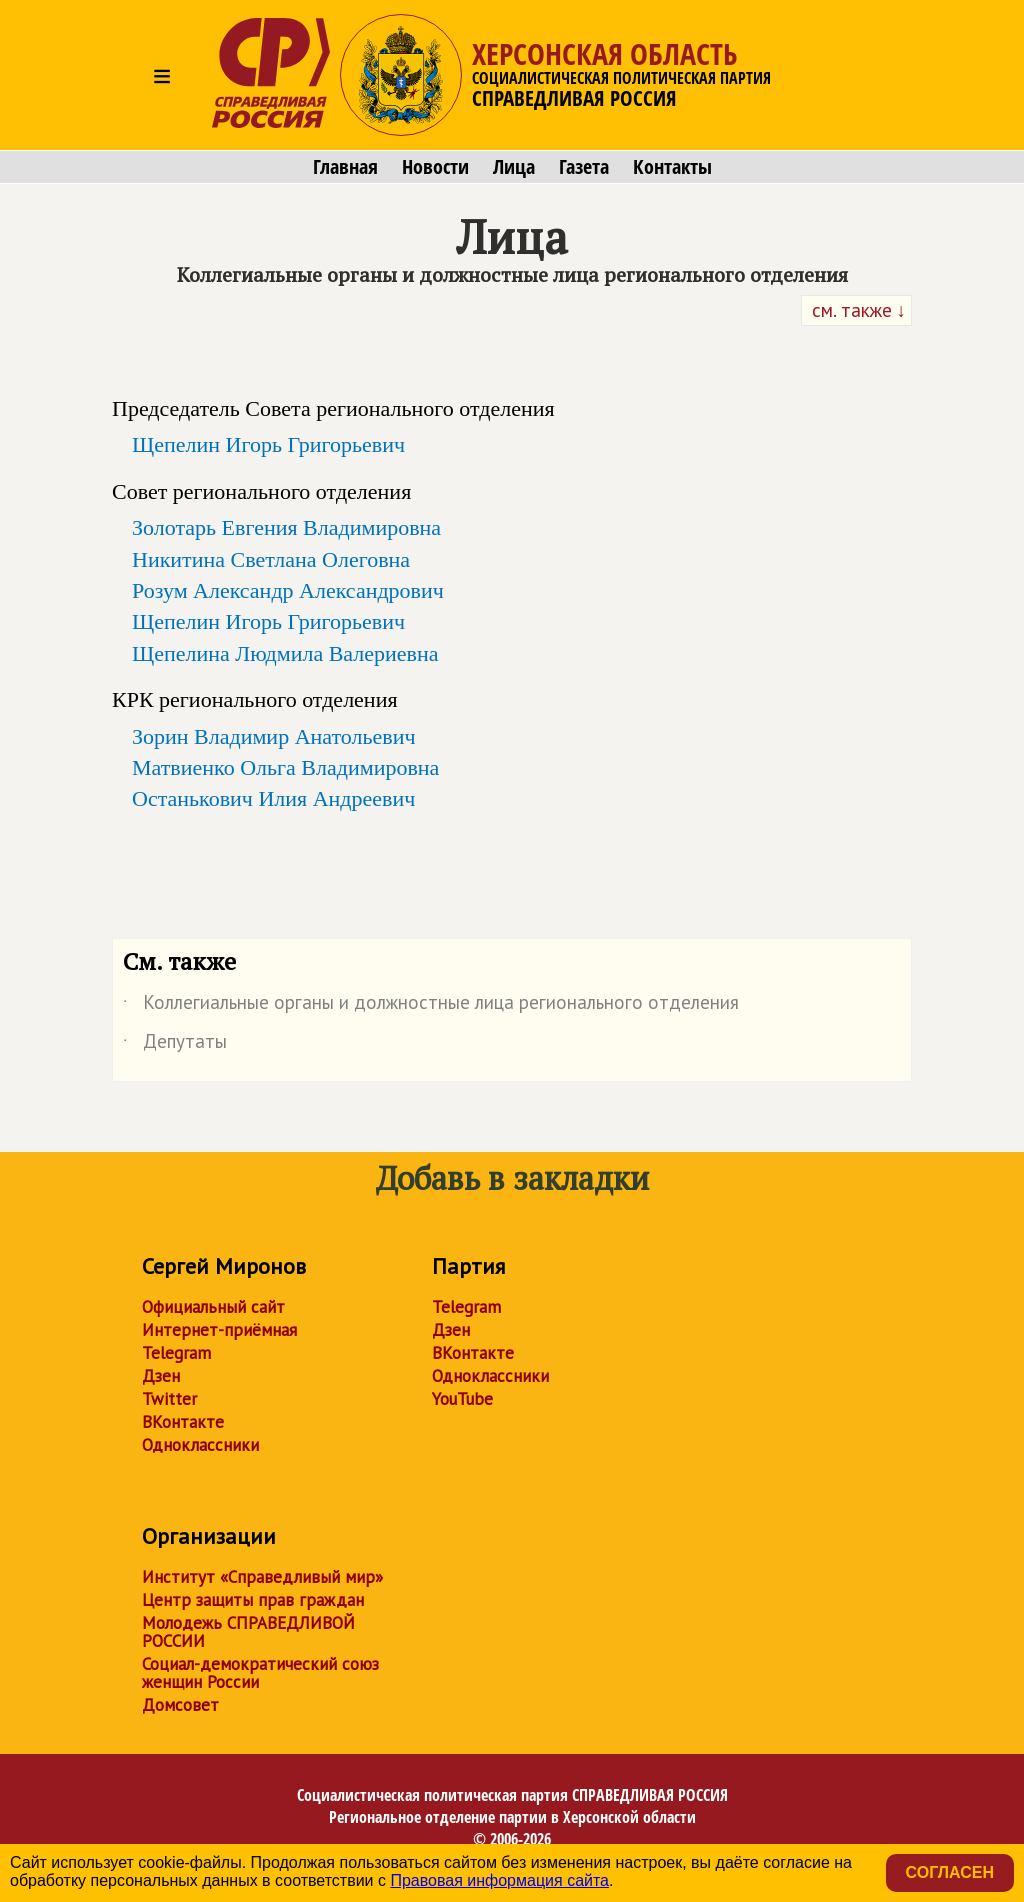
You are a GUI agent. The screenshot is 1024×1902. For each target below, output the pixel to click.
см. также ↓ (857, 310)
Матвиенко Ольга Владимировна (285, 767)
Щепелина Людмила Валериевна (285, 653)
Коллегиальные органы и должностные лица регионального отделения (431, 1006)
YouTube (462, 1399)
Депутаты (175, 1045)
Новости (435, 167)
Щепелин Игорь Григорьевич (268, 444)
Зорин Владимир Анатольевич (274, 736)
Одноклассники (200, 1445)
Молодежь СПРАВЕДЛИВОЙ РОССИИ (248, 1632)
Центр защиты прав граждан (253, 1600)
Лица (514, 167)
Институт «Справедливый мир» (262, 1577)
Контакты (672, 167)
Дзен (161, 1376)
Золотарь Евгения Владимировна (286, 527)
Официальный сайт (213, 1307)
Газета (584, 167)
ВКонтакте (183, 1422)
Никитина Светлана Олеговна (271, 559)
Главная (345, 167)
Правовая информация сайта (499, 1880)
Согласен (950, 1872)
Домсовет (180, 1705)
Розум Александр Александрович (288, 590)
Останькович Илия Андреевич (273, 798)
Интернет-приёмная (219, 1330)
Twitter (169, 1399)
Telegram (176, 1353)
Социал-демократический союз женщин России (260, 1673)
